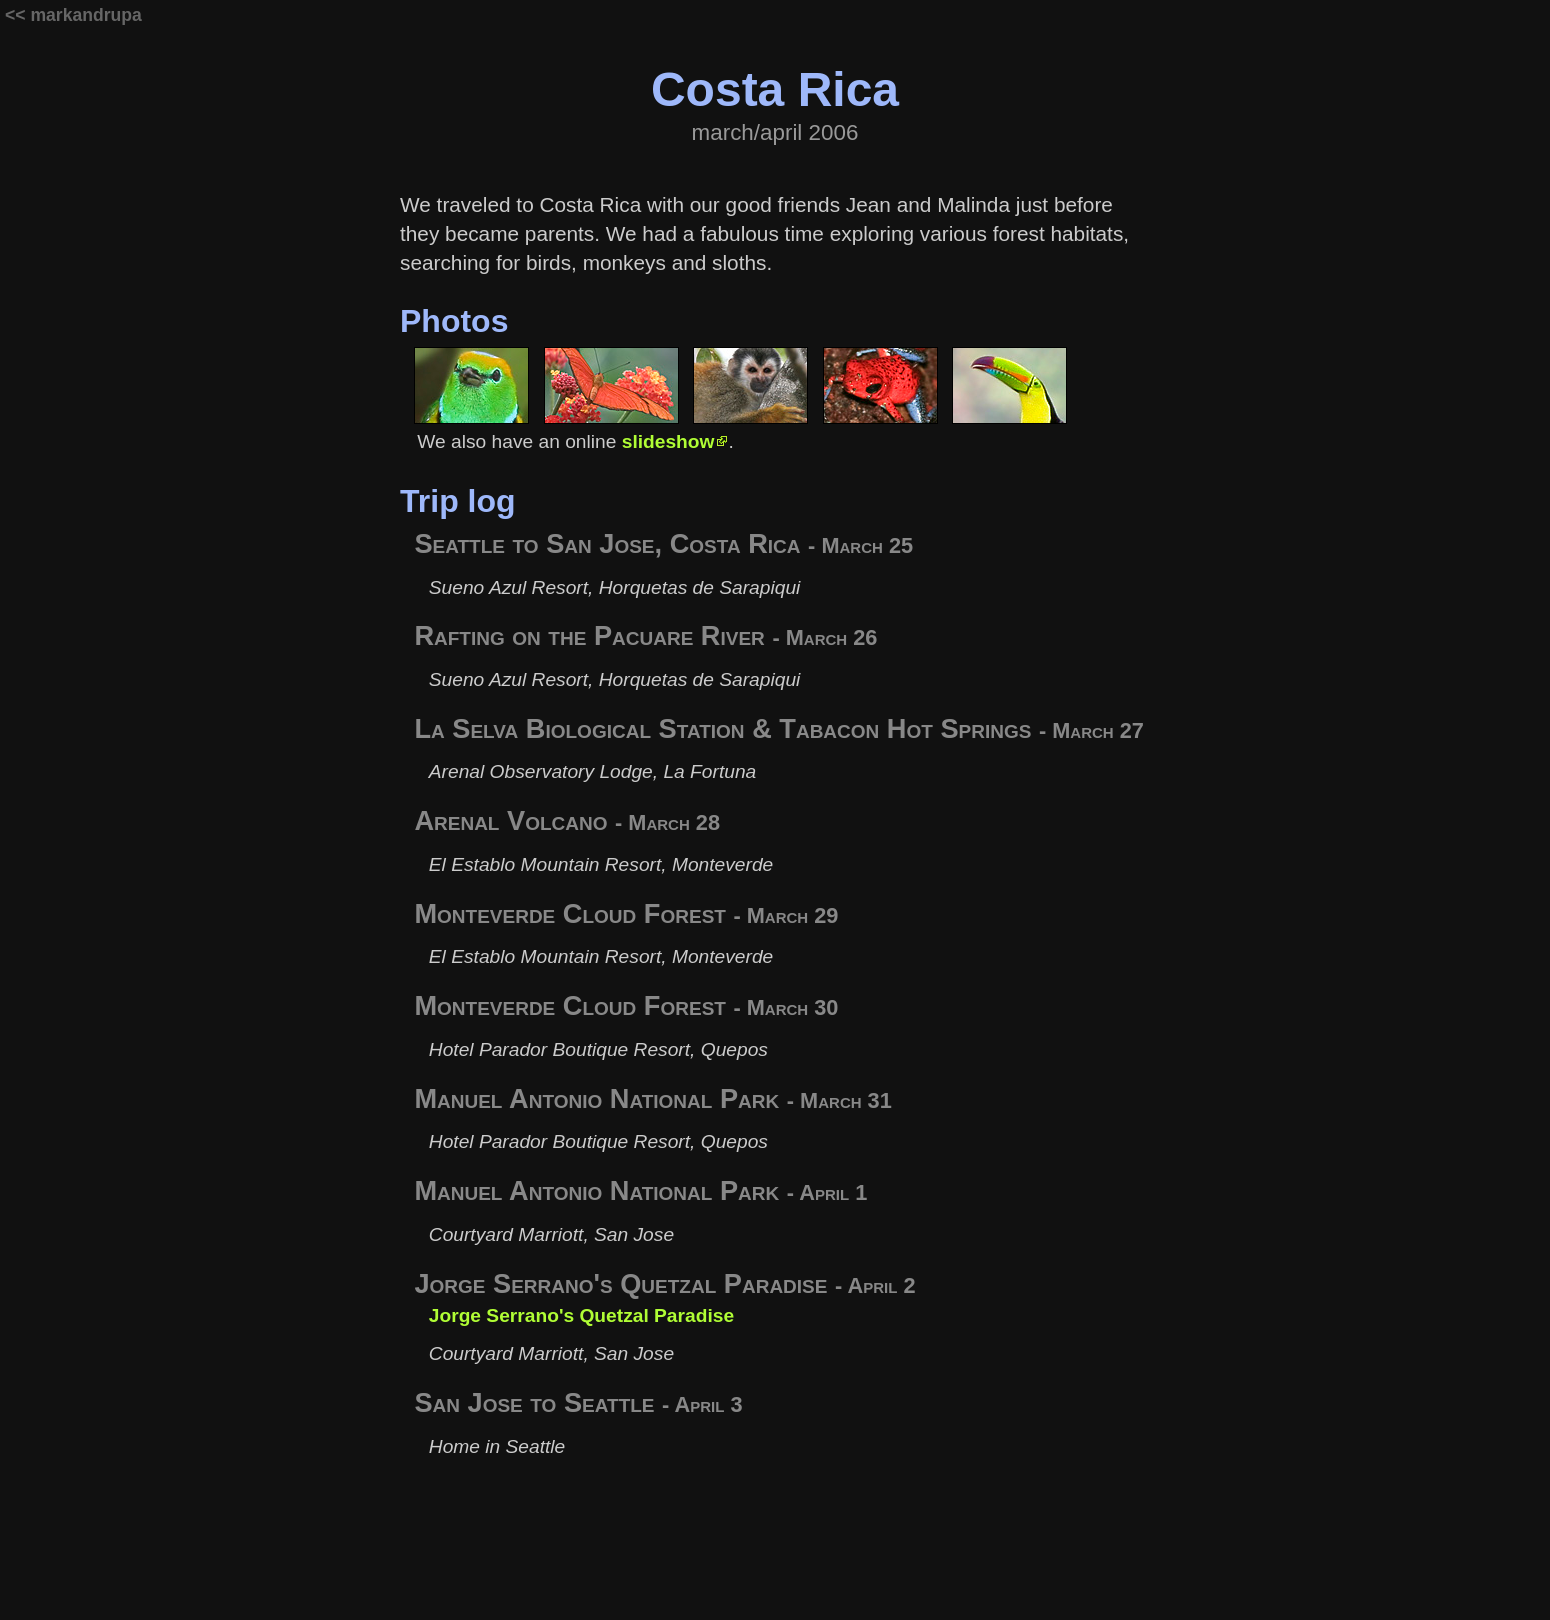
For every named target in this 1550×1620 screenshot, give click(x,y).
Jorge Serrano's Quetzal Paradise (581, 1315)
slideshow (668, 441)
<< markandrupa (73, 15)
